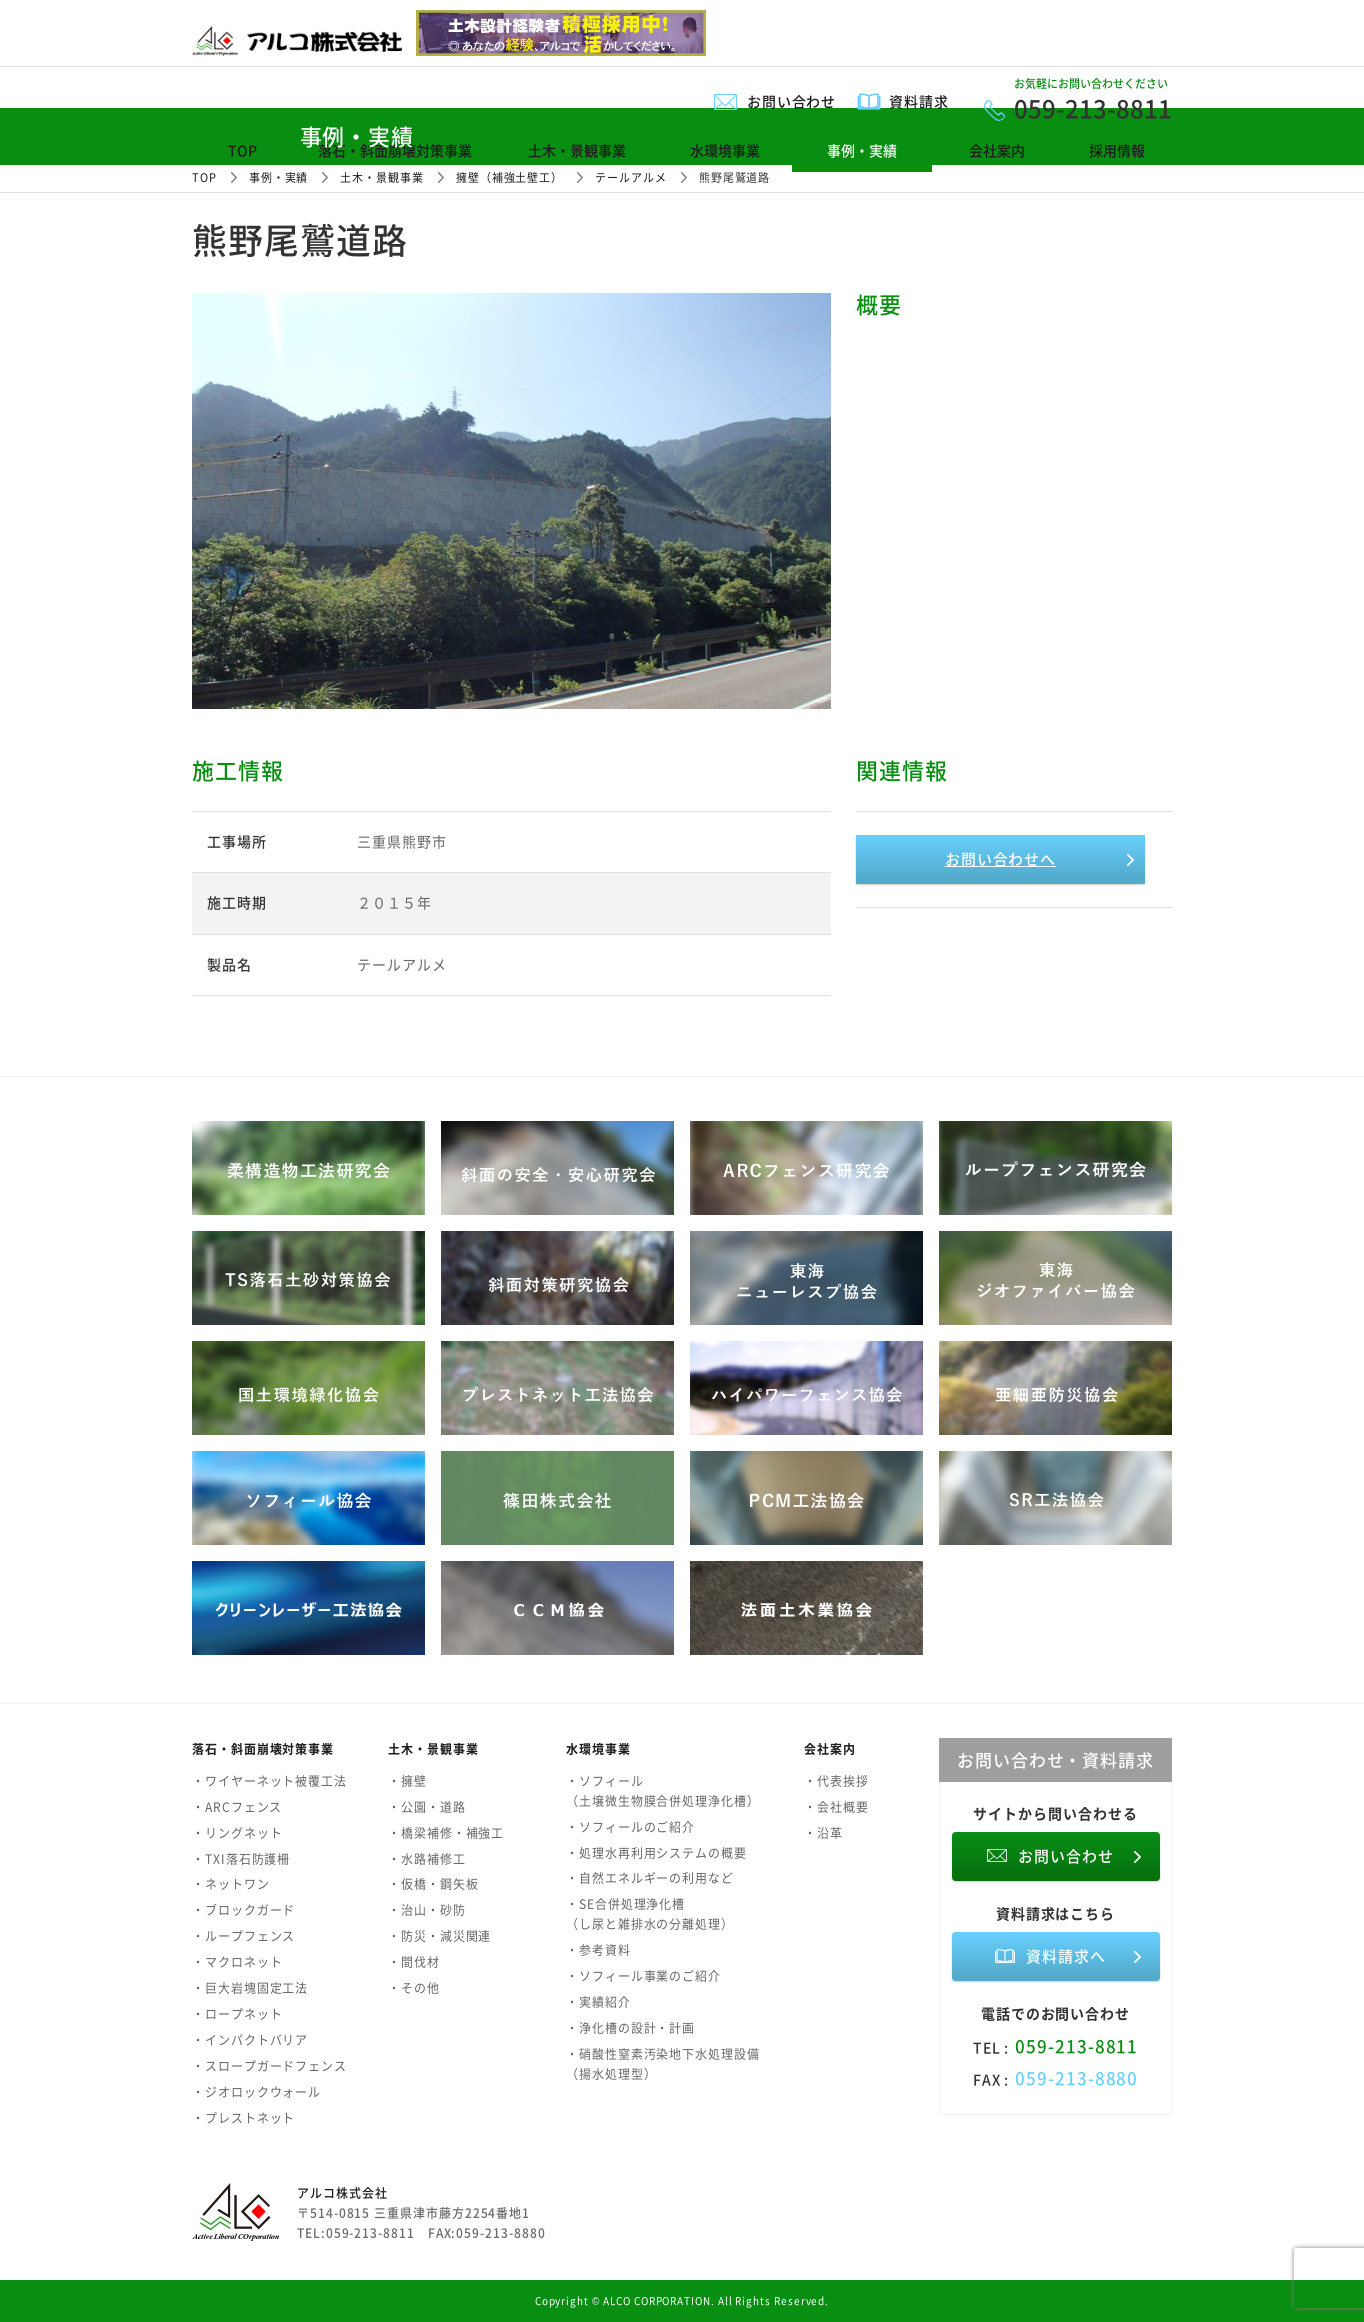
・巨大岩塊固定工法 (250, 1988)
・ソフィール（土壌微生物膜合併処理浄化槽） (663, 1791)
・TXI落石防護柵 (241, 1859)
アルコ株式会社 (342, 2193)
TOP (242, 150)
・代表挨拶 (836, 1781)
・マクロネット (237, 1962)
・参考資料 (598, 1950)
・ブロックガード (243, 1910)
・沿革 (823, 1833)
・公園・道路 (427, 1807)
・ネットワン (231, 1884)
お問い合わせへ (1000, 859)
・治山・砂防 (427, 1910)
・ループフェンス (243, 1936)
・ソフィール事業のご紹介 (643, 1976)
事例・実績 (862, 150)
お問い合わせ (792, 101)
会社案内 (997, 150)
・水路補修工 (427, 1859)
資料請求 (919, 101)
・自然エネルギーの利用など (650, 1878)
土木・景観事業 (577, 150)
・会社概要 (836, 1807)
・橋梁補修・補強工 (446, 1833)
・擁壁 (407, 1781)
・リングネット (237, 1833)
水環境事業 (725, 150)
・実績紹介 (598, 2002)
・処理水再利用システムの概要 (656, 1853)
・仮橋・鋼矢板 (433, 1884)
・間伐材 (414, 1962)
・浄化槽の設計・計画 (630, 2028)
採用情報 (1117, 150)
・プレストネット (243, 2118)
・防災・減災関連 (439, 1936)
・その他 (414, 1988)
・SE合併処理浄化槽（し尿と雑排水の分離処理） (650, 1914)
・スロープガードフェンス (269, 2066)
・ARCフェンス (237, 1807)
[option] (511, 501)
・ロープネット (237, 2014)
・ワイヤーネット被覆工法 (269, 1781)
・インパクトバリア (250, 2040)
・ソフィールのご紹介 (630, 1827)
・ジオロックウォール (256, 2092)
